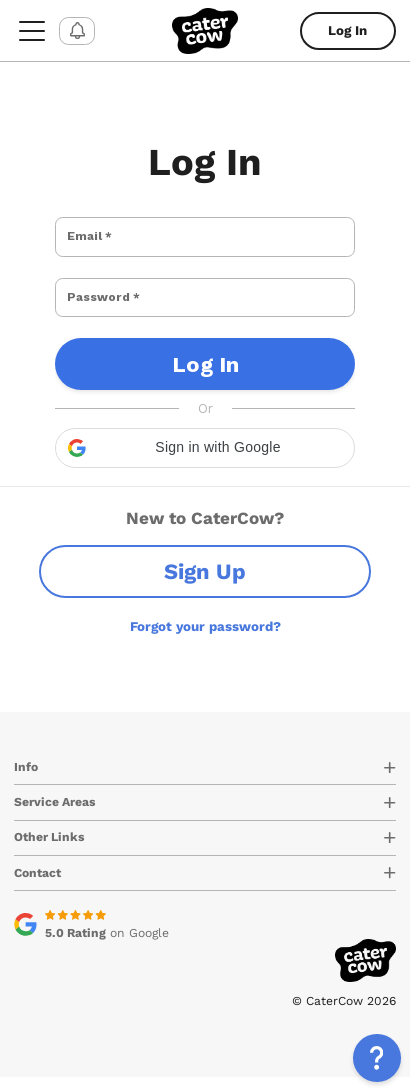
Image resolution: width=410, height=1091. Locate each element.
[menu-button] (32, 30)
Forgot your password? (205, 640)
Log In (347, 30)
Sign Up (205, 585)
